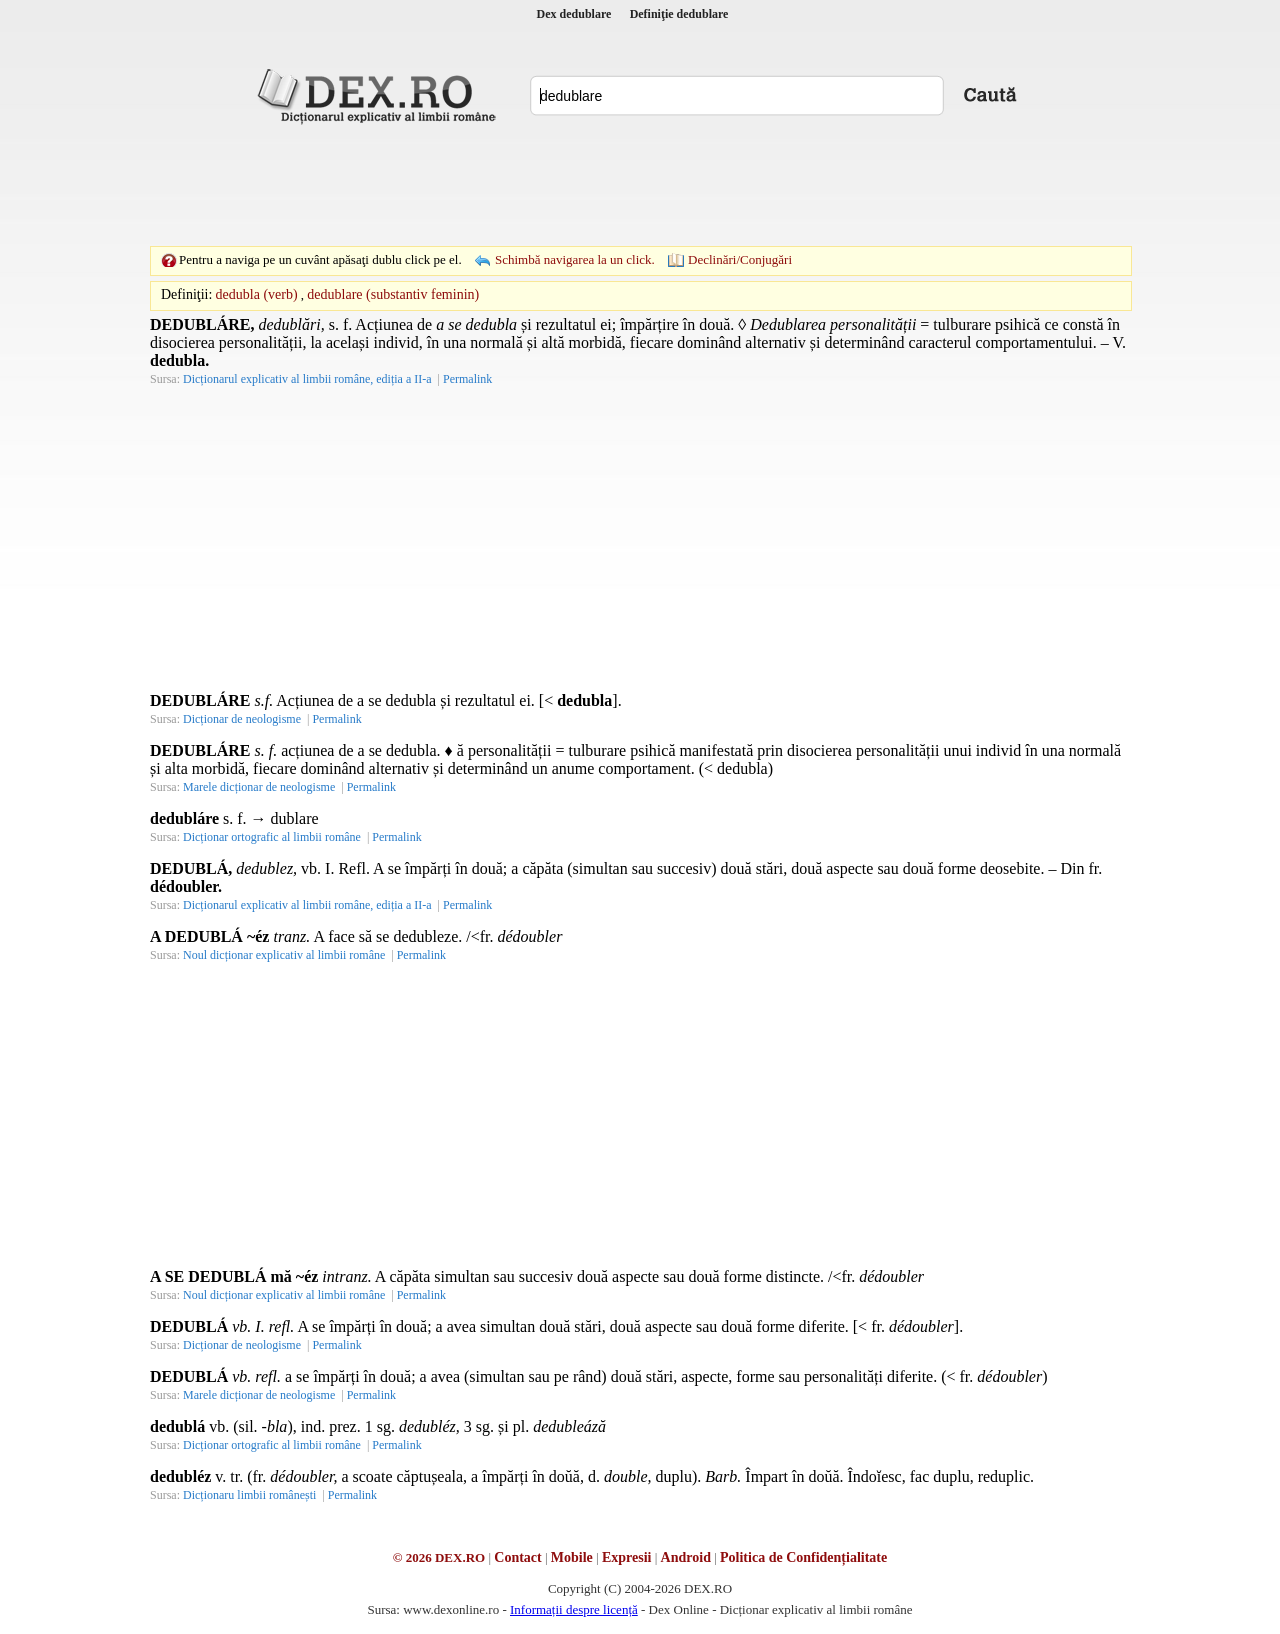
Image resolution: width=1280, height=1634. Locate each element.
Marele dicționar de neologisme (259, 787)
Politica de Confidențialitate (803, 1557)
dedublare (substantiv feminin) (393, 294)
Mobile (572, 1557)
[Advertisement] (640, 185)
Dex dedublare (574, 14)
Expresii (627, 1557)
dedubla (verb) (257, 294)
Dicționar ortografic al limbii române (272, 837)
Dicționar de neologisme (242, 719)
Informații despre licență (574, 1609)
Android (686, 1557)
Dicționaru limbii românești (249, 1495)
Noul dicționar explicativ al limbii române (284, 955)
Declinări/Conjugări (740, 259)
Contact (517, 1557)
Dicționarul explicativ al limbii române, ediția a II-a (307, 379)
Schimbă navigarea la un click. (575, 259)
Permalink (467, 379)
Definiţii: (186, 294)
